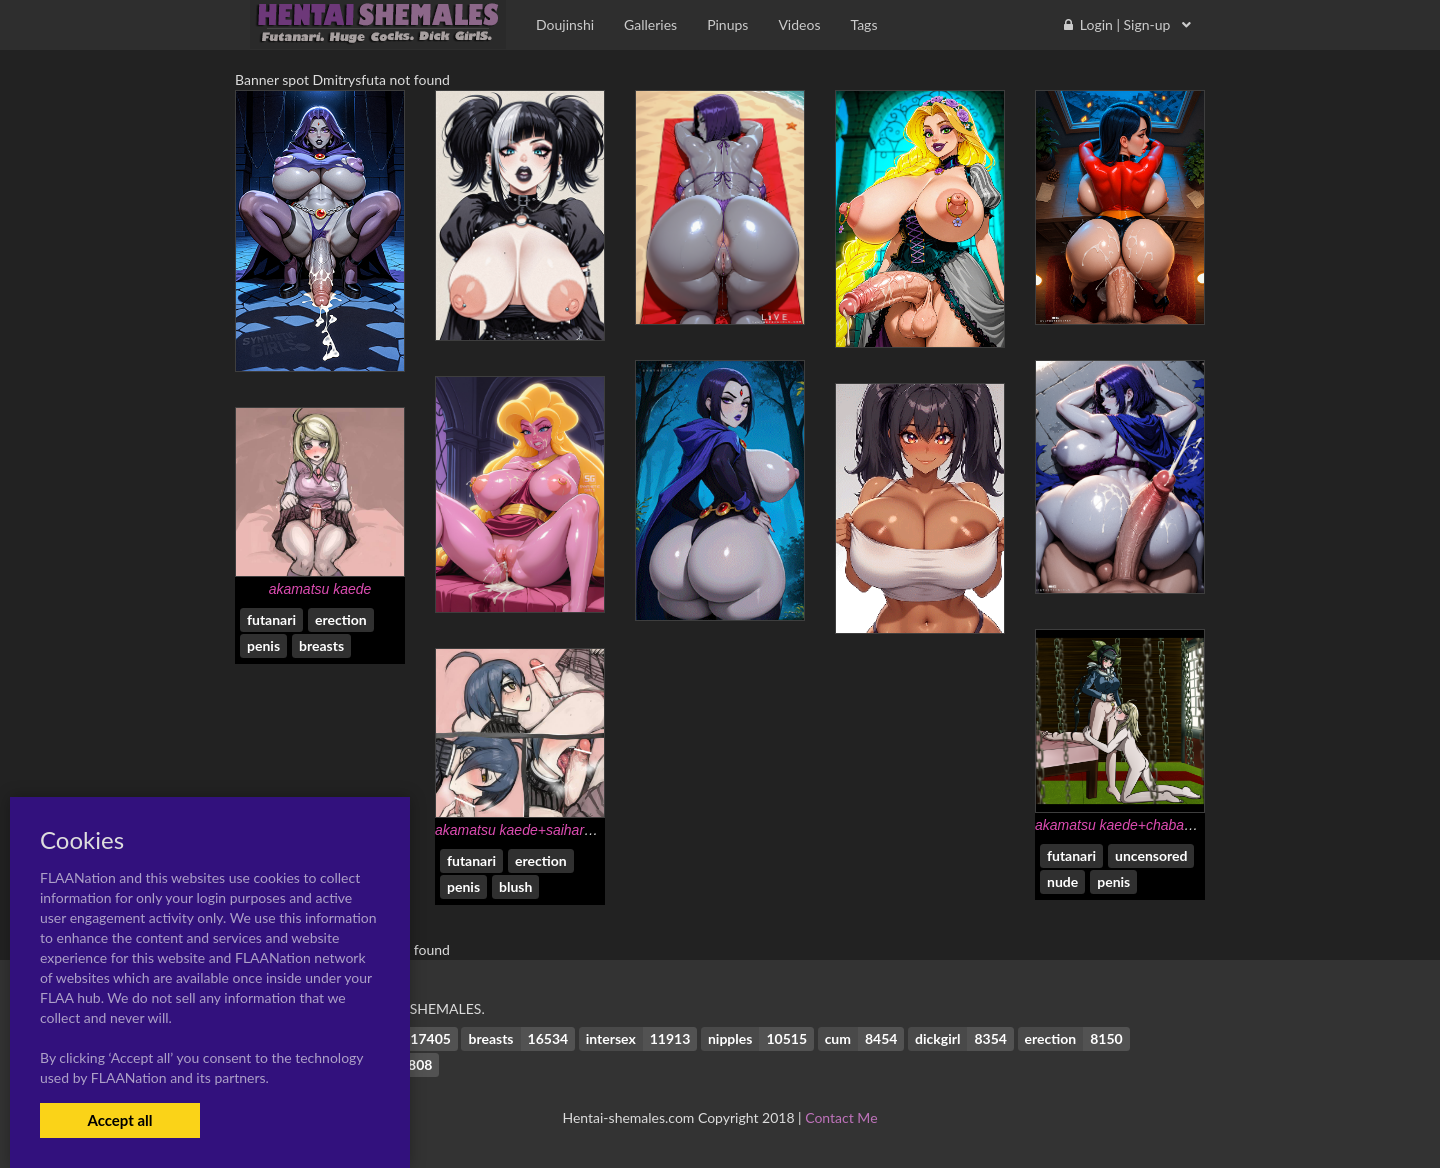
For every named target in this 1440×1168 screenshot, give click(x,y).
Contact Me (841, 1117)
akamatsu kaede (320, 589)
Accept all (119, 1120)
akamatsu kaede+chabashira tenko (1144, 825)
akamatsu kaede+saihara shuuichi (541, 830)
